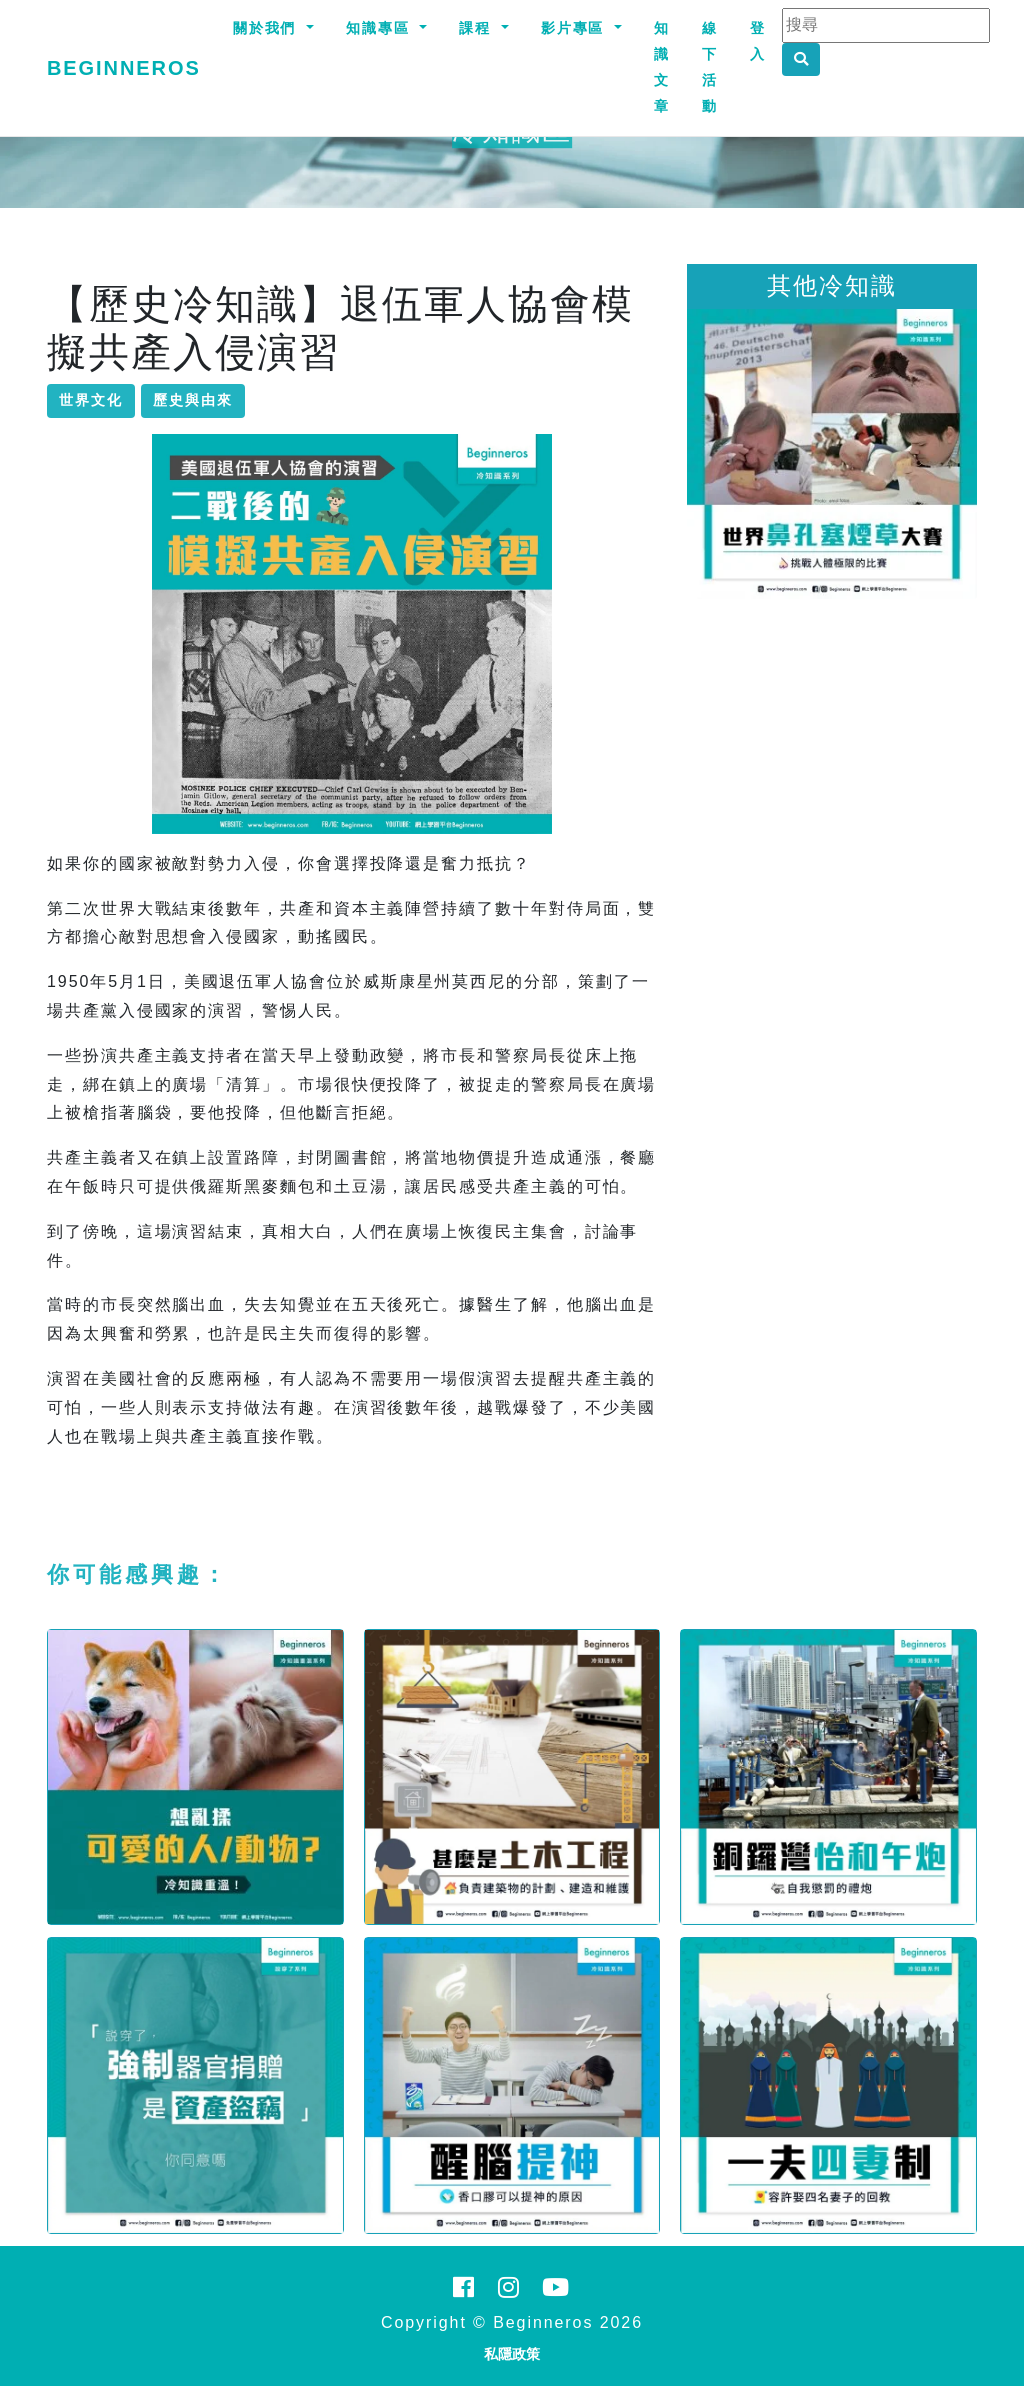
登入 (758, 41)
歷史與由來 (193, 400)
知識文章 (662, 67)
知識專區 (381, 28)
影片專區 (576, 28)
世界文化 (91, 400)
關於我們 (268, 28)
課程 (478, 28)
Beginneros (124, 68)
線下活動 (710, 67)
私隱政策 (512, 2354)
